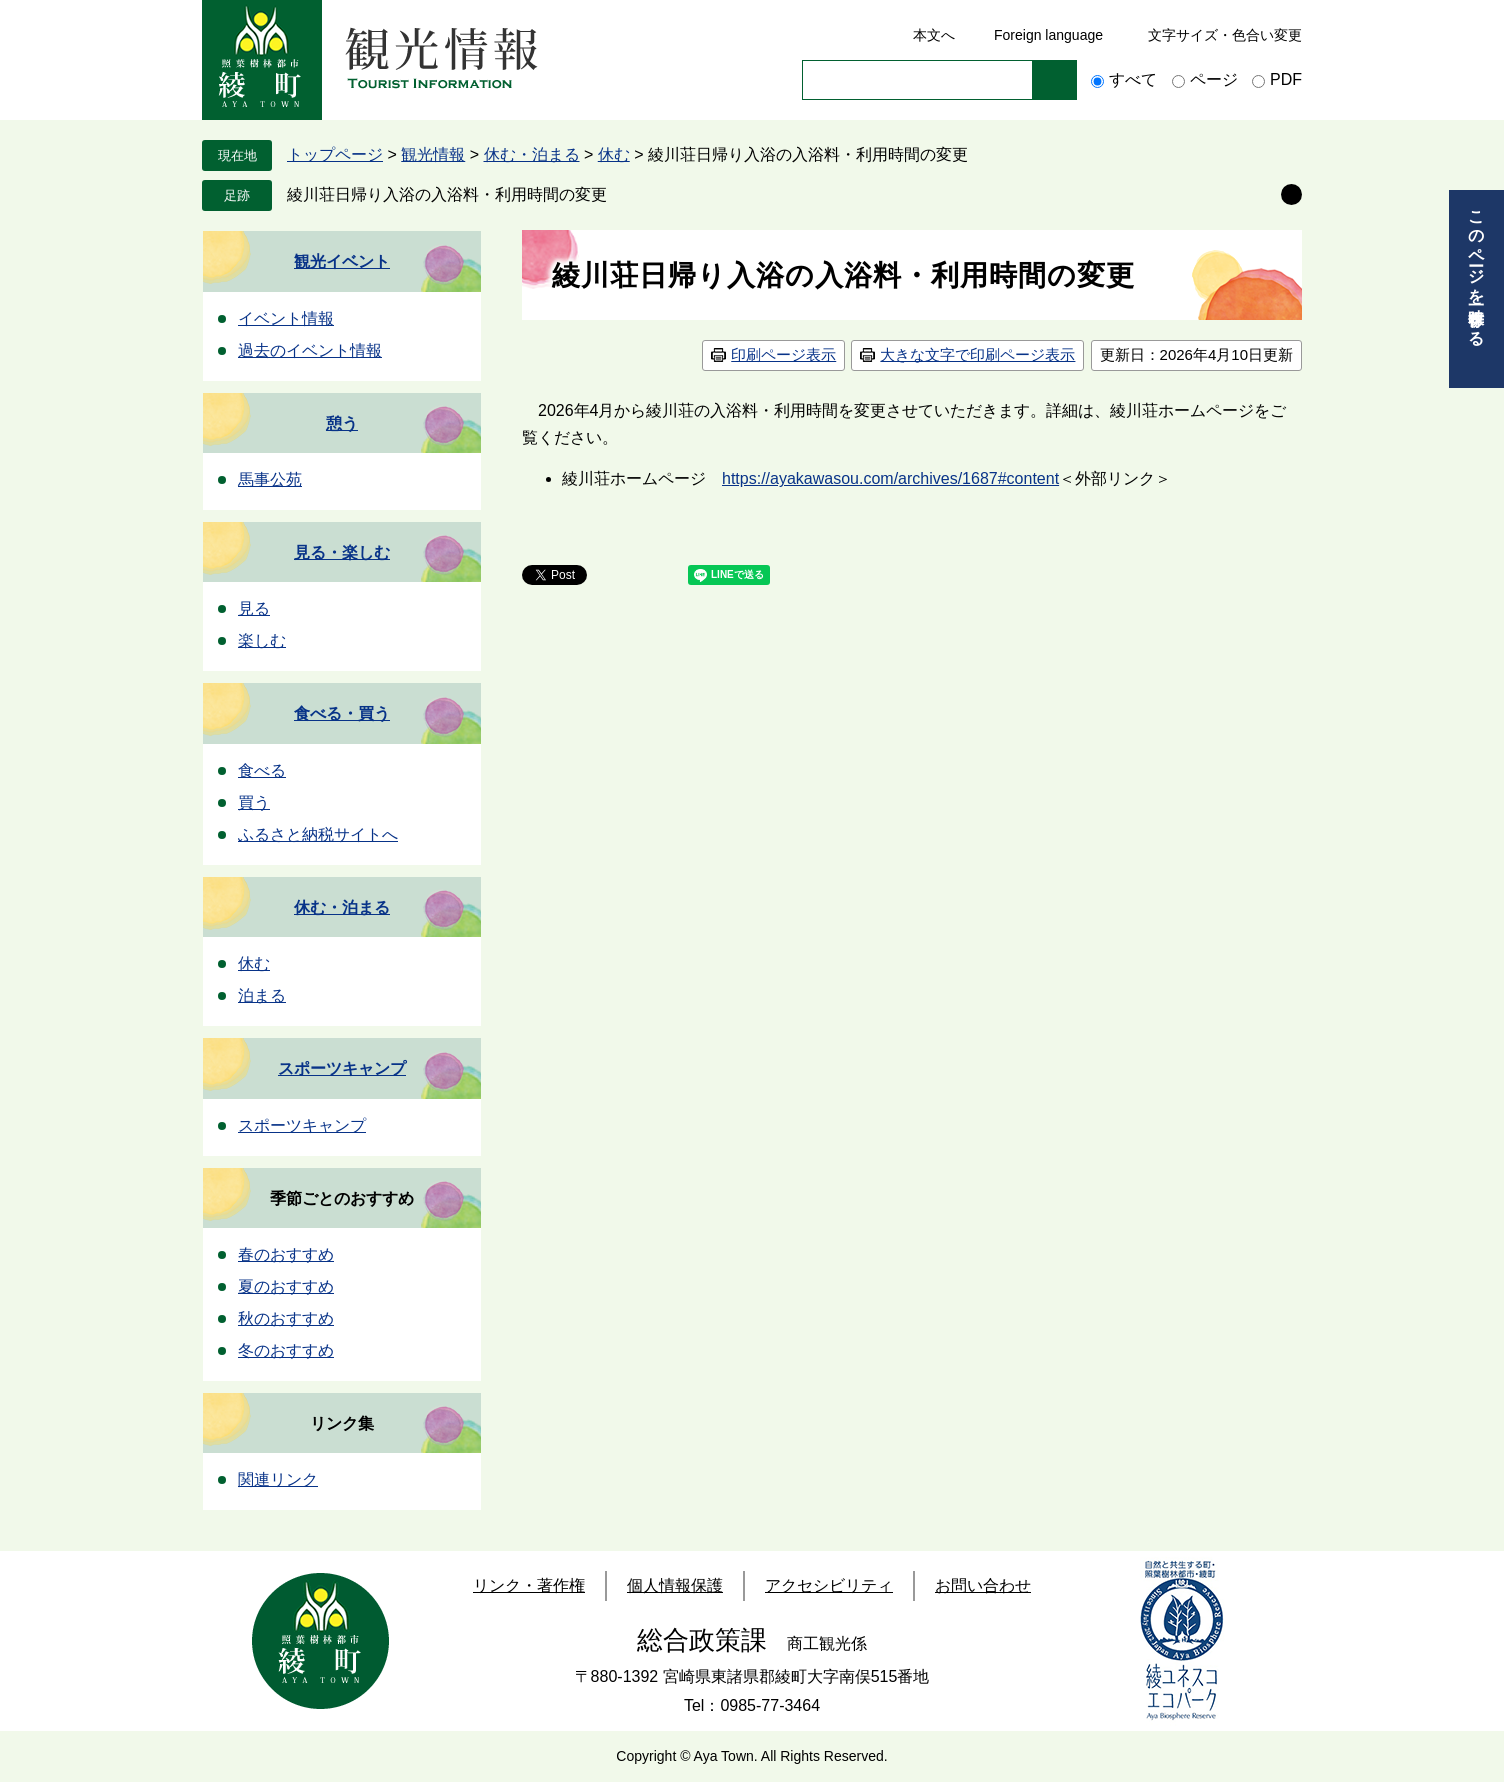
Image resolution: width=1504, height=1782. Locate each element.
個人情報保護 (675, 1585)
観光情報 (433, 154)
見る (254, 608)
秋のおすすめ (286, 1318)
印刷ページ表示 (783, 354)
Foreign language (1048, 35)
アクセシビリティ (829, 1585)
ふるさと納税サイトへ (318, 834)
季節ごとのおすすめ (342, 1198)
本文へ (934, 35)
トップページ (335, 154)
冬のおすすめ (286, 1350)
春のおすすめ (286, 1254)
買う (254, 802)
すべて (1133, 79)
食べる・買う (342, 713)
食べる (262, 770)
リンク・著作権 (529, 1585)
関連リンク (278, 1479)
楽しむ (262, 640)
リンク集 (342, 1423)
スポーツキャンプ (342, 1068)
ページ (1214, 79)
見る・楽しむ (342, 552)
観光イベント (342, 261)
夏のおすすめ (286, 1286)
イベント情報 (286, 318)
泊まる (262, 995)
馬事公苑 (270, 479)
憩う (342, 423)
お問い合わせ (983, 1585)
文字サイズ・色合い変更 (1225, 35)
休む (614, 154)
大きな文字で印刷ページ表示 (977, 354)
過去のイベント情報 (310, 350)
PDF (1286, 79)
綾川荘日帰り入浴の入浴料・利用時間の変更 (447, 194)
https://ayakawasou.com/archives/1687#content (890, 478)
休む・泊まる (532, 154)
